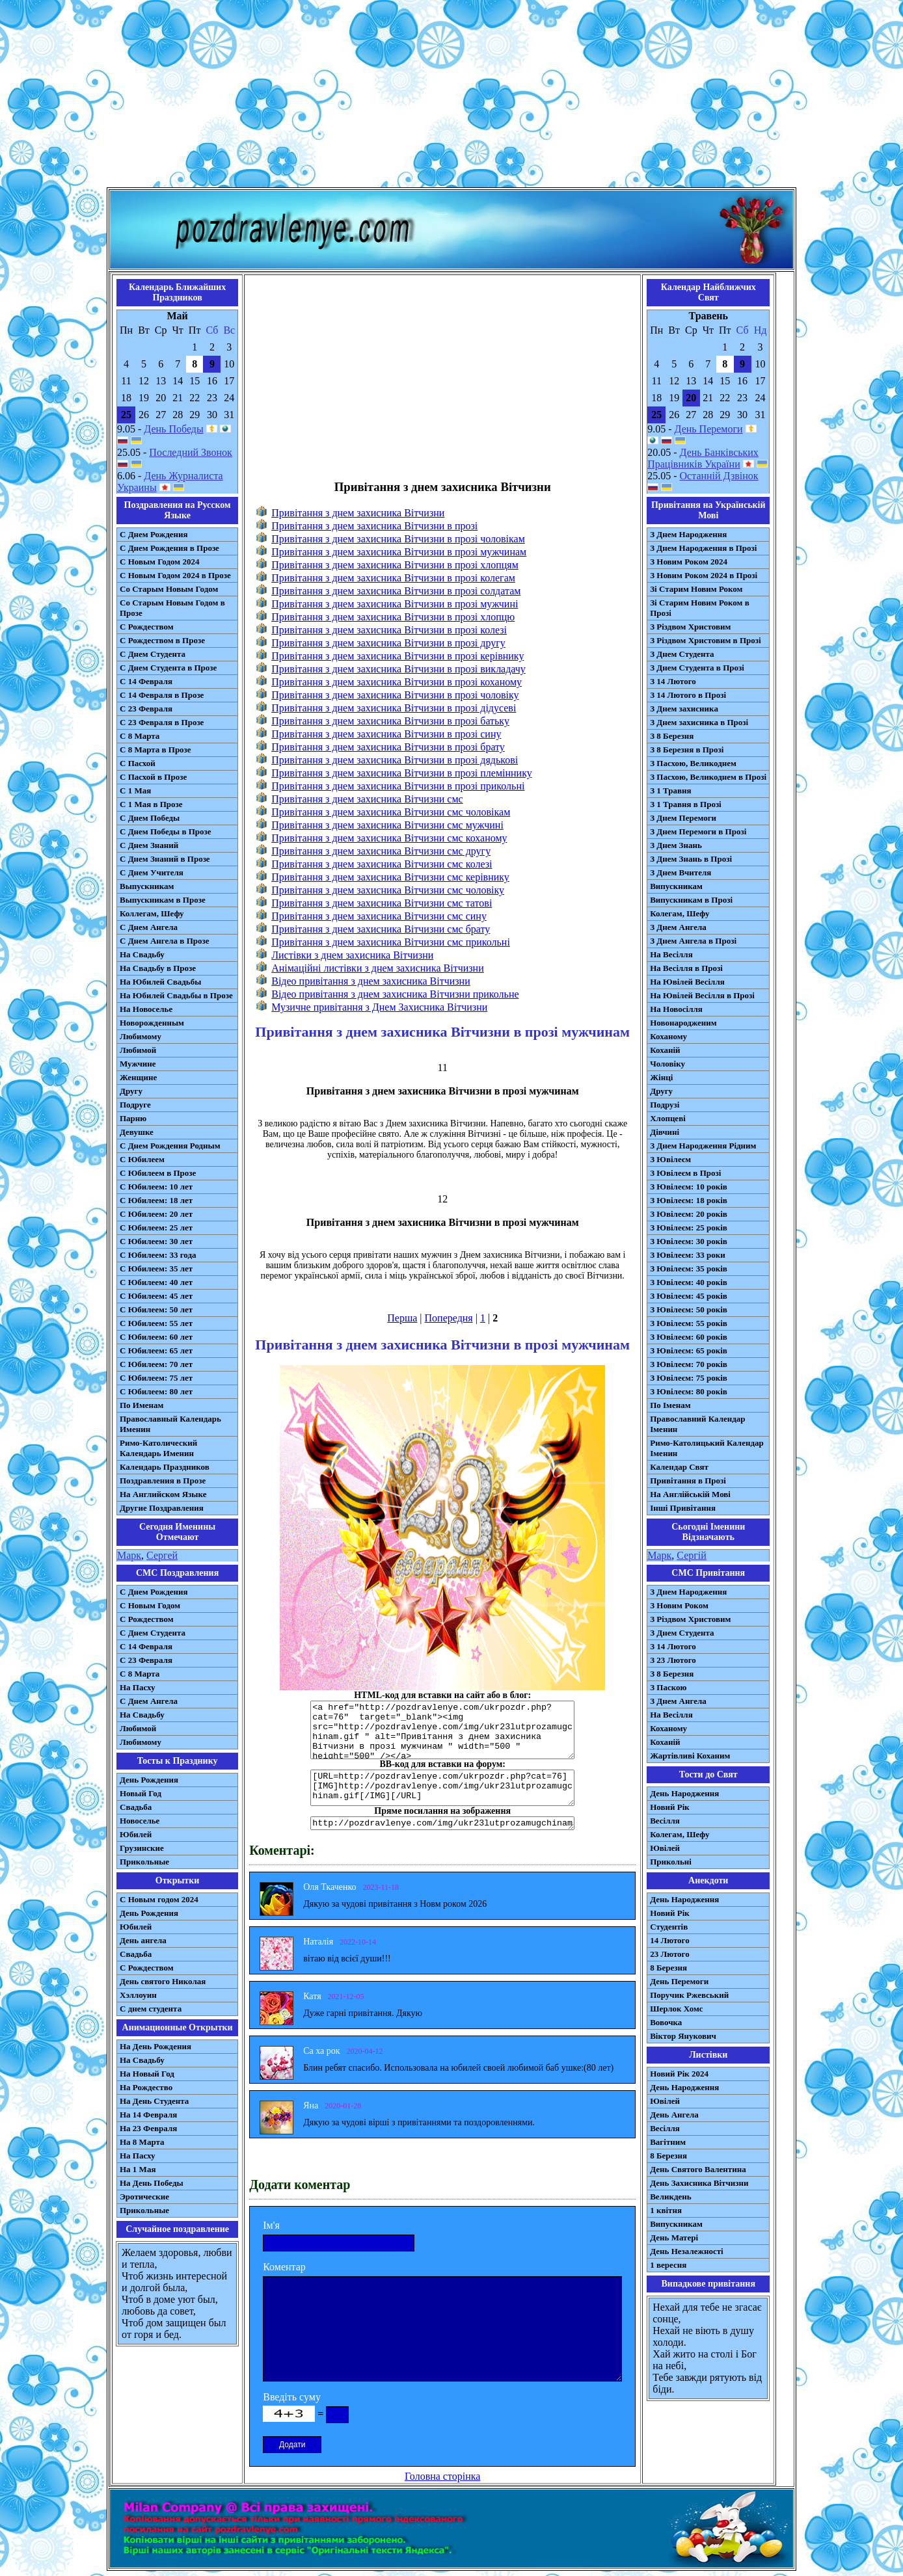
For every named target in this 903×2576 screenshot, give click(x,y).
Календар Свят (679, 1467)
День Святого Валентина (698, 2169)
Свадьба (136, 1807)
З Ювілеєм (670, 1159)
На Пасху (137, 1687)
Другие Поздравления (162, 1508)
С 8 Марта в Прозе (155, 749)
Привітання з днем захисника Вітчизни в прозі (374, 525)
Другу (131, 1091)
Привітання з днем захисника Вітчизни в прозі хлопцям (395, 564)
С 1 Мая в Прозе (151, 804)
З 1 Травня (670, 790)
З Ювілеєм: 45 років (688, 1296)
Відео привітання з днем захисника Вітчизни (370, 981)
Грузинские (142, 1848)
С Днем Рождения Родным (170, 1145)
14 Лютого (670, 1940)
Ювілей (665, 1848)
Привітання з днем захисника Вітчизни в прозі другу (388, 642)
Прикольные (144, 1861)
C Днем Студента (152, 1633)
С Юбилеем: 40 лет (156, 1282)
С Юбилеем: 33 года (158, 1255)
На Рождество (146, 2087)
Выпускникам (147, 886)
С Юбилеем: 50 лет (156, 1309)
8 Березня (668, 1967)
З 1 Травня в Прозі (685, 804)
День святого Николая (163, 1981)
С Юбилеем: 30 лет (156, 1241)
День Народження (684, 1793)
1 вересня (668, 2265)
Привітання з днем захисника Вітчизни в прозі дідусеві (393, 707)
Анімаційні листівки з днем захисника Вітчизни (377, 968)
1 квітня (666, 2210)
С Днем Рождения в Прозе (169, 548)
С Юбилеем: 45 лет (156, 1296)
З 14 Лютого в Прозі (688, 695)
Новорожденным (152, 1023)
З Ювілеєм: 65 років (688, 1350)
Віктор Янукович (683, 2036)
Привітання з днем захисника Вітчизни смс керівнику (390, 877)
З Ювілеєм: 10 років (688, 1186)
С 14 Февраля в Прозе (162, 695)
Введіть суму (292, 2396)
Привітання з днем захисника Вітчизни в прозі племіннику (401, 772)
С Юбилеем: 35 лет (156, 1268)
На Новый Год (147, 2073)
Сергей (162, 1555)
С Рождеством (147, 626)
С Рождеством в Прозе (162, 640)
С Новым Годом (150, 1605)
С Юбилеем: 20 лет (156, 1214)
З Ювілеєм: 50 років (688, 1309)
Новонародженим (683, 1023)
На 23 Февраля (148, 2128)
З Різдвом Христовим (690, 626)
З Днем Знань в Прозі (691, 859)
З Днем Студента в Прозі (697, 667)
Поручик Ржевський (689, 1995)
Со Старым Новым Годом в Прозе (172, 608)
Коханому (668, 1036)
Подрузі (664, 1104)
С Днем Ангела (149, 927)
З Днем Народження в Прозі (703, 548)
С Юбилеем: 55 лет (156, 1323)
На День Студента (154, 2101)
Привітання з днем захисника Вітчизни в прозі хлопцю (393, 616)
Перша (402, 1317)
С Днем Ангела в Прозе (164, 941)
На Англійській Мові (690, 1494)
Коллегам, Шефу (152, 913)
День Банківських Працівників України (703, 458)
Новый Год (140, 1793)
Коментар (284, 2266)
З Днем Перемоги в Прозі (698, 831)
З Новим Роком (679, 1605)
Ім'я (271, 2225)
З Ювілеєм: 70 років (688, 1364)
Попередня (449, 1317)
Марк (129, 1555)
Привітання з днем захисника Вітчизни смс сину (379, 916)
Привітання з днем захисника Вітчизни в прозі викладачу (398, 668)
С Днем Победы (150, 818)
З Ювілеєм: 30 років (688, 1241)
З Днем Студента (682, 654)
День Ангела (674, 2114)
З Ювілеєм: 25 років (688, 1227)
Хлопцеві (668, 1118)
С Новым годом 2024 (159, 1899)
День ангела (143, 1940)
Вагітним (668, 2142)
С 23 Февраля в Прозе (162, 722)
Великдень (670, 2196)
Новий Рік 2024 (679, 2073)
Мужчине (138, 1064)
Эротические (144, 2196)
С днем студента (151, 2008)
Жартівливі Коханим (690, 1755)
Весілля (665, 1821)
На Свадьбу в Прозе (158, 968)
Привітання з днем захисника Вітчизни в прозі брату (388, 746)
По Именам (141, 1405)
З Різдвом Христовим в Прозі (705, 640)
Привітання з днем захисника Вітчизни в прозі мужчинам (398, 551)
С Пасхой (137, 763)
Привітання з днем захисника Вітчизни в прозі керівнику (397, 655)
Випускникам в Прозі (691, 900)
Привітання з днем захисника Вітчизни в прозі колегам (393, 577)
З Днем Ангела (678, 927)
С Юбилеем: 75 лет (156, 1378)
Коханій (665, 1050)
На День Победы (151, 2183)
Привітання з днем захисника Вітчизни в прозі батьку (390, 720)
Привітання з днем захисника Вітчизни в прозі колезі (389, 629)
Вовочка (666, 2022)
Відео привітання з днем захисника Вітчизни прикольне (395, 994)
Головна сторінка (442, 2476)
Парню (133, 1118)
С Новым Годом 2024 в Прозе (175, 575)
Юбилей (136, 1834)
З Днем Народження (688, 534)
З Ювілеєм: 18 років (688, 1200)
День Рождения (149, 1780)
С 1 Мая (135, 790)
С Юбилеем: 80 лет (156, 1391)
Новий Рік (670, 1807)
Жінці (661, 1077)
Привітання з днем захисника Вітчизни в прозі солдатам (395, 590)
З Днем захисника (684, 708)
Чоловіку (667, 1064)
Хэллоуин (138, 1995)
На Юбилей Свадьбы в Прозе (176, 995)
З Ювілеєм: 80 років (688, 1391)
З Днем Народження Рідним (703, 1145)
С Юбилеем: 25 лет (156, 1227)
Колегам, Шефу (679, 913)
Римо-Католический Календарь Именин (158, 1448)
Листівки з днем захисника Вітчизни (352, 955)
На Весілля (671, 954)
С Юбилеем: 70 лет (156, 1364)
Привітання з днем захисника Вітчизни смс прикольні (390, 942)
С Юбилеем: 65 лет (156, 1350)
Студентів (669, 1927)
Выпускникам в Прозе (163, 900)
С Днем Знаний (149, 845)
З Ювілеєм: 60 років (688, 1337)
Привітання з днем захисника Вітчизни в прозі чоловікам (398, 538)
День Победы (173, 428)
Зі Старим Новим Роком (696, 589)
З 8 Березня (672, 736)
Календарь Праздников (164, 1467)
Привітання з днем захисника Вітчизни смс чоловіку (387, 890)
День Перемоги (709, 428)
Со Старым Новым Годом (169, 589)
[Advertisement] (451, 96)
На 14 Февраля (148, 2114)
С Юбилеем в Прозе (158, 1173)
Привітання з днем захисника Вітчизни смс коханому (389, 837)
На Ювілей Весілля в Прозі (702, 995)
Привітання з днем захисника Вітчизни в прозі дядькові (394, 759)
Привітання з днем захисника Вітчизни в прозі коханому (396, 681)
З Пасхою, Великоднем (693, 763)
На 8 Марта (142, 2142)
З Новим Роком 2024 (688, 561)
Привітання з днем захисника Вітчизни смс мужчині (387, 824)
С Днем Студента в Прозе (168, 667)
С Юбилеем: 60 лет (156, 1337)
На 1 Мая (137, 2169)
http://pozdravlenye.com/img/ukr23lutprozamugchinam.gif (442, 1823)
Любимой (138, 1050)
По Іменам (670, 1405)
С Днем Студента (152, 654)
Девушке (137, 1132)
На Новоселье (146, 1009)
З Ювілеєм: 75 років (688, 1378)
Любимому (140, 1036)
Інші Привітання (683, 1508)
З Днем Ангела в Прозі (693, 941)
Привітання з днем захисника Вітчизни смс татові (381, 903)
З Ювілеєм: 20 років (688, 1214)
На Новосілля (676, 1009)
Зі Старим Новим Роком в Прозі (699, 608)
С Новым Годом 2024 (159, 561)
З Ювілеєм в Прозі (685, 1173)
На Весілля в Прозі (686, 968)
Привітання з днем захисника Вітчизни (357, 512)
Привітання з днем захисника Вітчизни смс (367, 798)
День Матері (674, 2237)
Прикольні (671, 1861)
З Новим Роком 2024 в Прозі (703, 575)
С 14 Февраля (146, 681)
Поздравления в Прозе (163, 1480)
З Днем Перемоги (683, 818)
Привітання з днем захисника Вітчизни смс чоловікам (390, 811)
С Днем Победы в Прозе (165, 831)
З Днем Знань (676, 845)
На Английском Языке (163, 1494)
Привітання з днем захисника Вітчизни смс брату (380, 929)
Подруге (135, 1104)
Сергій (692, 1555)
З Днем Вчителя (680, 872)
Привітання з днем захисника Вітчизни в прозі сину (386, 733)
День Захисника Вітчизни (699, 2183)
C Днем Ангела (149, 1701)
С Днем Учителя (151, 872)
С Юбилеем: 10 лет (156, 1186)
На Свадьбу (142, 954)
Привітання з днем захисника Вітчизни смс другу (381, 850)
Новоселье (139, 1821)
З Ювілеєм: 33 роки (687, 1255)
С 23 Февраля (146, 708)
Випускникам (676, 886)
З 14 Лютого (673, 681)
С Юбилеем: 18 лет (156, 1200)
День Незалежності (686, 2251)
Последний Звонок (190, 452)
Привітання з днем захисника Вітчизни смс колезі (381, 864)
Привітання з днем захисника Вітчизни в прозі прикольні (397, 785)
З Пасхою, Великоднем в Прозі (708, 777)
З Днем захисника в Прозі (699, 722)
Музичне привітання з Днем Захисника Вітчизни (379, 1007)
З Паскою (668, 1687)
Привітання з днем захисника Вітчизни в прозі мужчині (394, 603)
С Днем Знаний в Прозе (165, 859)
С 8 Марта (139, 736)
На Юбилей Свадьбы (160, 982)
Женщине (138, 1077)
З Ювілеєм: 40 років (688, 1282)
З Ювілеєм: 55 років (688, 1323)
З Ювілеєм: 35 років (688, 1268)
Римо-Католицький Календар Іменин (707, 1448)
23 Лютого (670, 1954)
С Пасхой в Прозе (153, 777)
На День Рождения (155, 2046)
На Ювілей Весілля (687, 982)
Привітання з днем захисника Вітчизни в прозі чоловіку (395, 694)
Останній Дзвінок (719, 475)
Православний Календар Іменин (697, 1424)
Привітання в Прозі (688, 1480)
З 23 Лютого (673, 1660)
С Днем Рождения (154, 534)
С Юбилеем (142, 1159)
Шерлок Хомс (676, 2008)
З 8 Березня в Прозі (686, 749)
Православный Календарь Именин (170, 1424)
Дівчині (664, 1132)
